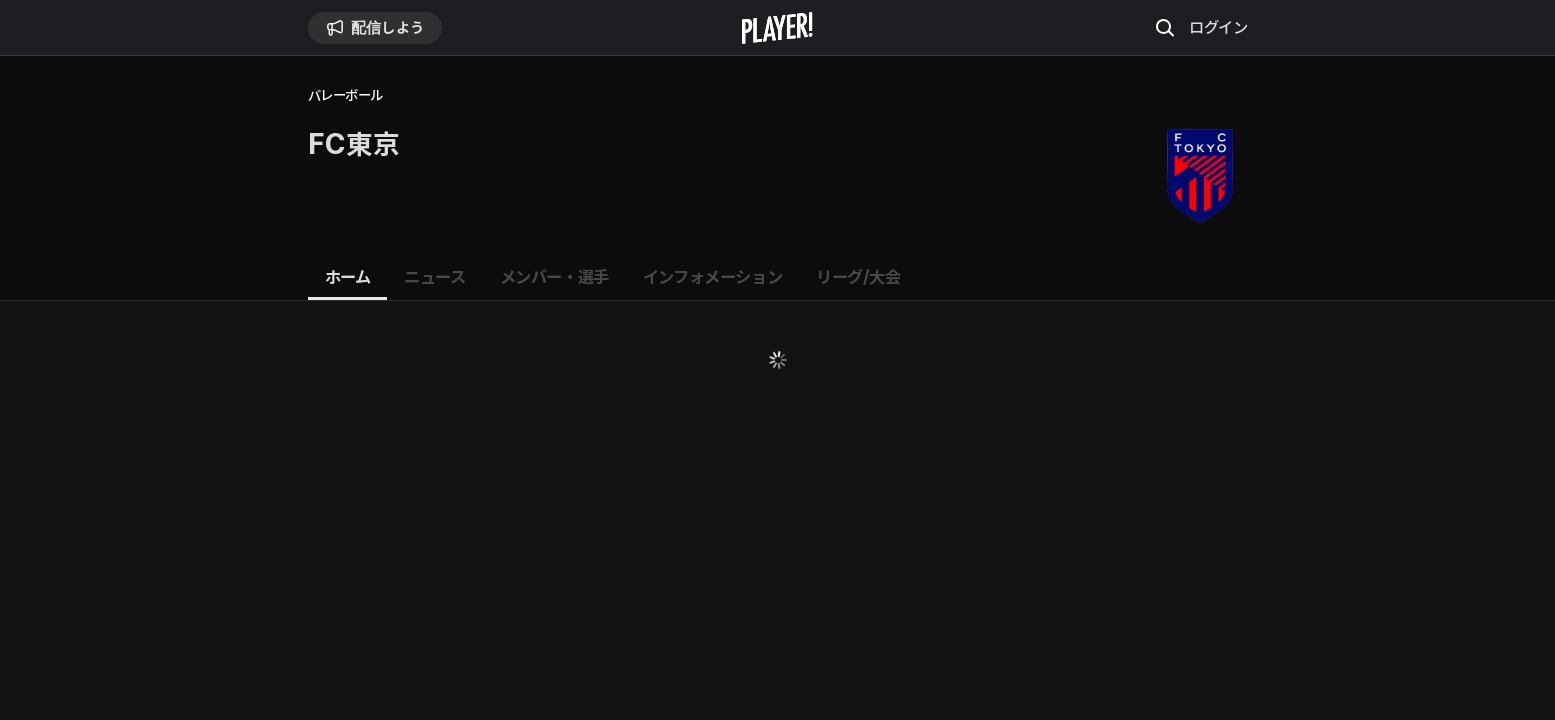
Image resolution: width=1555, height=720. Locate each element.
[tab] (348, 278)
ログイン (1218, 27)
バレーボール (345, 95)
